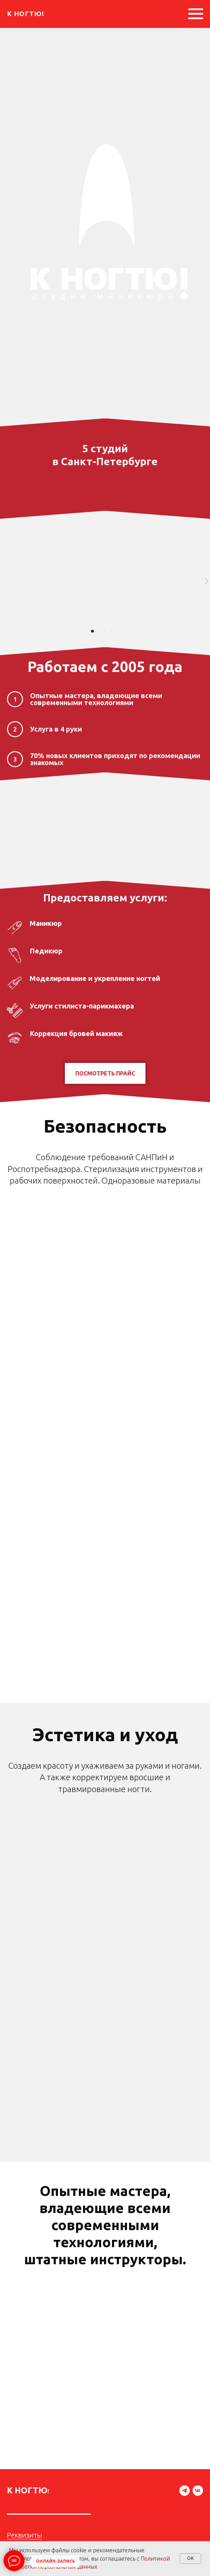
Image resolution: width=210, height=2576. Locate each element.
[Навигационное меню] (195, 14)
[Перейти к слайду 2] (98, 631)
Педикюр (46, 951)
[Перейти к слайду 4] (111, 631)
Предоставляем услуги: (105, 898)
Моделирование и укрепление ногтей (95, 978)
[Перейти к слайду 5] (117, 631)
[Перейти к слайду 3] (105, 631)
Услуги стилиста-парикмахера (82, 1006)
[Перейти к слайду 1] (92, 631)
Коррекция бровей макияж (76, 1033)
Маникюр (46, 923)
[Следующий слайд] (206, 581)
